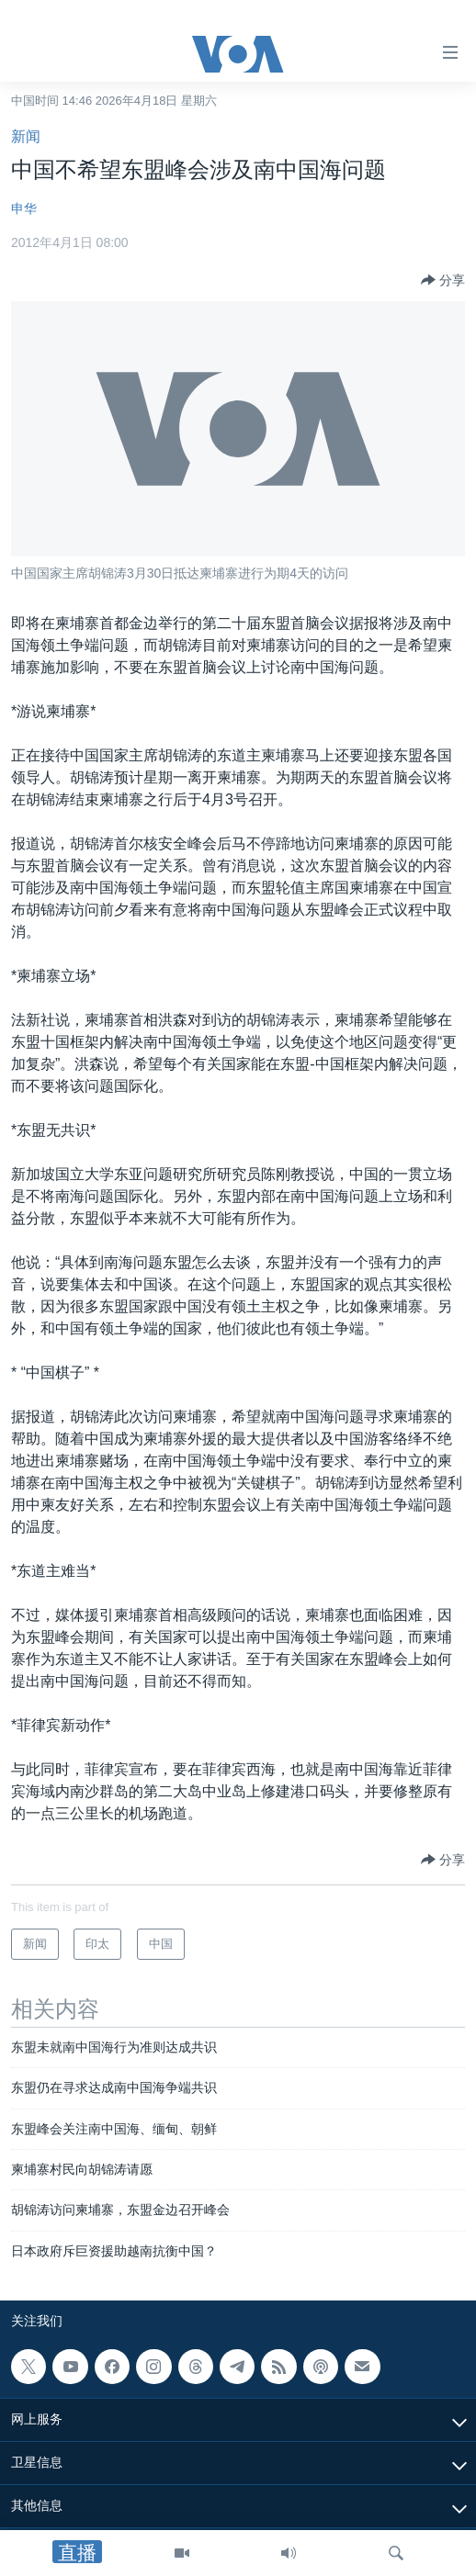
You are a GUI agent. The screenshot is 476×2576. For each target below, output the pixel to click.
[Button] (443, 280)
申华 (24, 208)
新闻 (25, 136)
